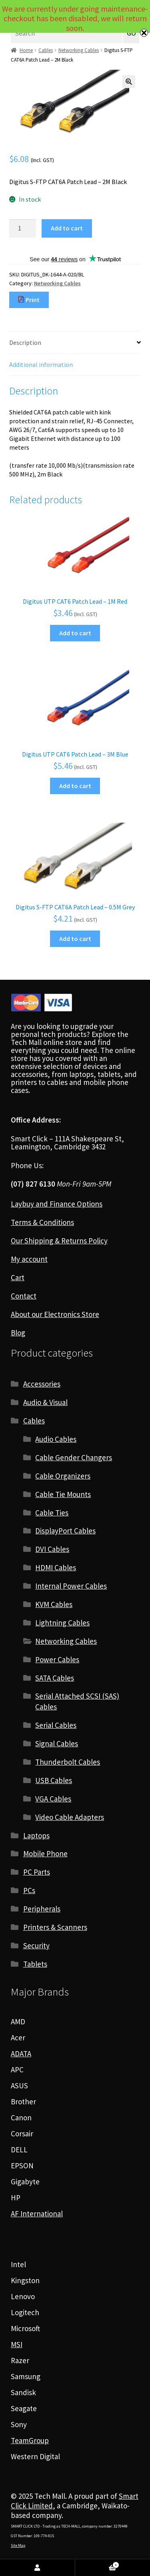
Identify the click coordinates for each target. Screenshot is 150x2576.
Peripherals (41, 1908)
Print (29, 300)
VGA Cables (53, 1798)
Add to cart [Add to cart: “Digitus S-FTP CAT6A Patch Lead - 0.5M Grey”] (75, 939)
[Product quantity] (22, 228)
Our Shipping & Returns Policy (59, 1240)
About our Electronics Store (55, 1314)
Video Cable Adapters (69, 1817)
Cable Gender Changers (73, 1457)
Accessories (41, 1384)
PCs (29, 1890)
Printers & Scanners (55, 1927)
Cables (45, 50)
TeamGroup (30, 2440)
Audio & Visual (45, 1402)
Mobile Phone (45, 1853)
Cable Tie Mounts (63, 1494)
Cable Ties (51, 1512)
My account (29, 1259)
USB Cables (53, 1780)
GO (131, 33)
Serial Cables (55, 1725)
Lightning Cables (62, 1622)
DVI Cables (52, 1549)
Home (26, 50)
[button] (128, 81)
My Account (37, 2567)
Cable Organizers (62, 1476)
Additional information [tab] (41, 364)
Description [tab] (25, 342)
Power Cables (57, 1659)
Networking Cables (78, 50)
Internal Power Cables (71, 1586)
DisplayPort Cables (65, 1530)
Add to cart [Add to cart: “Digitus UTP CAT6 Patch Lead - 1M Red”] (75, 633)
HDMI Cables (55, 1567)
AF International (37, 2213)
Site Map (18, 2545)
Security (36, 1945)
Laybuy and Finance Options (56, 1204)
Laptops (36, 1835)
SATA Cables (54, 1678)
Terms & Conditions (42, 1222)
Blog (18, 1332)
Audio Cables (55, 1439)
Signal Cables (56, 1743)
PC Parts (36, 1872)
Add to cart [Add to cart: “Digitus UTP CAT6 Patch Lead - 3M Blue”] (75, 786)
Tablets (35, 1964)
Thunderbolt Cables (67, 1762)
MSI (16, 2344)
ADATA (21, 2053)
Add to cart (67, 228)
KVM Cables (53, 1604)
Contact (23, 1296)
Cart (17, 1277)
